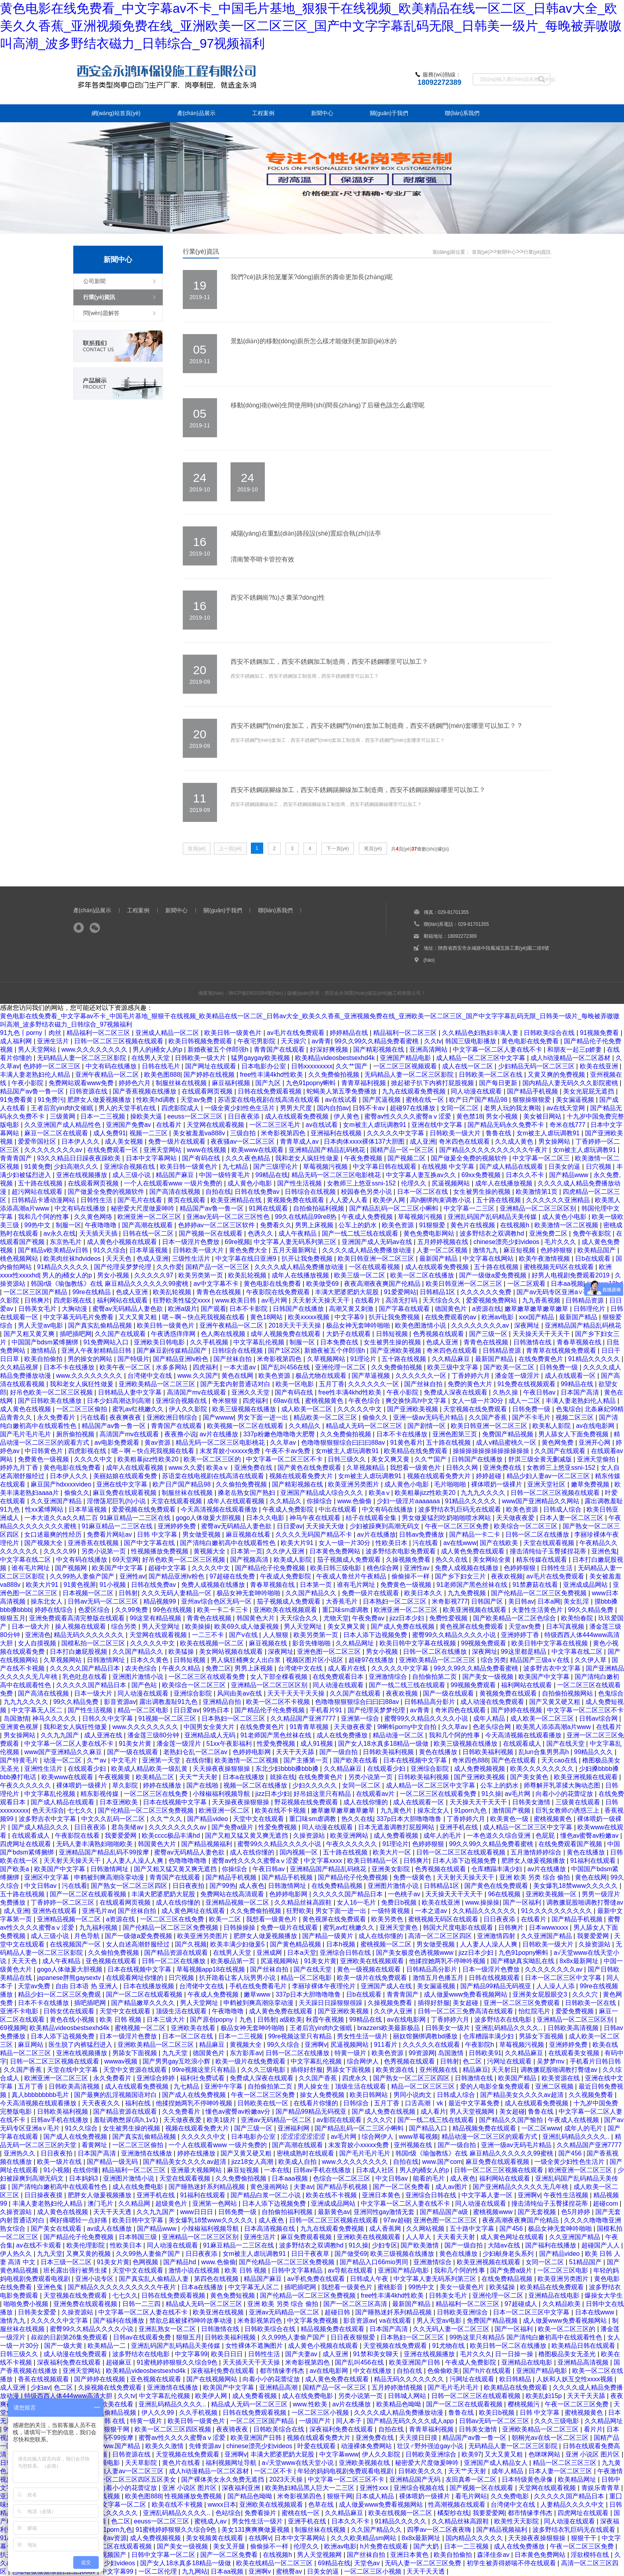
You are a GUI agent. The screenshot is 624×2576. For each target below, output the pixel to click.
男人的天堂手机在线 (127, 1108)
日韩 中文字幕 (158, 1534)
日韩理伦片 (590, 1308)
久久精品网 (135, 2203)
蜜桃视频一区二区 (386, 1944)
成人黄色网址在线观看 (194, 1910)
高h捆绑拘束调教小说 (441, 1200)
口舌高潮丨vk (425, 2103)
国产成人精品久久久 (41, 1827)
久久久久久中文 (360, 1409)
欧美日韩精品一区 (373, 1860)
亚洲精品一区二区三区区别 (539, 1208)
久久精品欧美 (562, 2303)
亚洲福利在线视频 (337, 1133)
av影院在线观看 (340, 2119)
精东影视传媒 (100, 1793)
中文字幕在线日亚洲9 (246, 1258)
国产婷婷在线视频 (210, 1074)
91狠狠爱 (433, 1225)
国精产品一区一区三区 (403, 1149)
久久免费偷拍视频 (334, 1074)
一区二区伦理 (158, 2571)
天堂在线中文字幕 (73, 2069)
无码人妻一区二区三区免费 (424, 2563)
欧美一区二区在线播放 (423, 1275)
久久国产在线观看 (121, 1333)
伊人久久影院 (189, 1409)
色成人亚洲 (152, 1258)
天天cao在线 (560, 1760)
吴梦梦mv (551, 2061)
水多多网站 (172, 1367)
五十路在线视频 (41, 1183)
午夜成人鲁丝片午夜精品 (352, 1576)
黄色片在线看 (182, 2462)
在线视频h (515, 1225)
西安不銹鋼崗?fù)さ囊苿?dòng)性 (278, 597)
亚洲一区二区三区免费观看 (522, 2002)
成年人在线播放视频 (504, 1183)
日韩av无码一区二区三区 (104, 1601)
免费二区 (218, 1668)
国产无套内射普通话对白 (236, 1384)
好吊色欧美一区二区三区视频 (52, 1392)
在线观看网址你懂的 (135, 1977)
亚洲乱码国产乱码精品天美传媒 (493, 1216)
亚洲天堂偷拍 (597, 1459)
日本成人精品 (375, 2496)
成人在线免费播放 (343, 1735)
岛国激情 (16, 1718)
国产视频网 (71, 1568)
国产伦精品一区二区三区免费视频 (539, 1593)
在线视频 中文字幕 (449, 1166)
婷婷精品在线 (350, 1032)
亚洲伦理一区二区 (341, 1367)
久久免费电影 (510, 2496)
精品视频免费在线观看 (485, 2128)
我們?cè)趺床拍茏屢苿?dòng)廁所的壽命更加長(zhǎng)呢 (312, 277)
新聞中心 (506, 252)
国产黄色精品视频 (296, 1944)
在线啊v (259, 2538)
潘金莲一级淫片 (518, 1375)
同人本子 (349, 2421)
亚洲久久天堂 (251, 1392)
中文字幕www (339, 2454)
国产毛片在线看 (140, 1200)
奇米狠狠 (225, 1400)
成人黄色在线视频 (26, 1409)
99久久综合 (284, 2044)
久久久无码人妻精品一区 (177, 1593)
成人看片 (433, 2111)
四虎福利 (206, 1367)
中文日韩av (41, 1885)
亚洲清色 (38, 1634)
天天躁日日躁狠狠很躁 (331, 2002)
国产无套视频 (537, 2211)
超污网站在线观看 (38, 1191)
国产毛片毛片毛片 (26, 1434)
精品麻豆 (212, 2044)
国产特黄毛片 (20, 1760)
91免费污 (51, 1099)
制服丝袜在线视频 (182, 1083)
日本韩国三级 (138, 2237)
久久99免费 (132, 1609)
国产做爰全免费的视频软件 (470, 1158)
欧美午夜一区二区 (126, 1367)
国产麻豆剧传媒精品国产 (172, 1350)
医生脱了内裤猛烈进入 (81, 2044)
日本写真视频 (566, 1626)
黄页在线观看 (187, 1200)
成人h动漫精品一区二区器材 (571, 1057)
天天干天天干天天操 (296, 1693)
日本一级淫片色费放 (191, 1241)
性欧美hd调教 (156, 1099)
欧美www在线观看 (258, 1149)
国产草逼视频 (371, 1375)
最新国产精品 (439, 1258)
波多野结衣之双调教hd (493, 1233)
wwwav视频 (121, 2061)
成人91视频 (317, 1743)
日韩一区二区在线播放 (538, 1534)
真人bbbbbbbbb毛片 (41, 2094)
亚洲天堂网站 (163, 1149)
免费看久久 (276, 1225)
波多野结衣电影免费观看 (401, 1551)
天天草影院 (141, 2462)
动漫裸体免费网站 (367, 2446)
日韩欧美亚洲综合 (463, 2312)
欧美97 (471, 2454)
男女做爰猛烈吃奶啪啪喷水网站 (447, 1517)
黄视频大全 (210, 1551)
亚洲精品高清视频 (583, 2362)
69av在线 (287, 1400)
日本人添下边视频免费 (376, 1634)
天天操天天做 (326, 1526)
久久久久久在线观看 (432, 2044)
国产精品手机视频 (533, 1091)
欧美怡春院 (578, 1618)
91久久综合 (109, 1250)
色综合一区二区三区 (342, 2178)
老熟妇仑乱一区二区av (196, 1752)
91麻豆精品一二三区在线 (118, 1526)
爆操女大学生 (604, 2295)
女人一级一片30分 (478, 1400)
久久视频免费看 (592, 2094)
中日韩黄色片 (45, 1450)
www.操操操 (482, 1902)
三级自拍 (243, 1133)
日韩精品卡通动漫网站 (44, 1200)
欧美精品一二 (107, 2345)
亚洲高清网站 (429, 1049)
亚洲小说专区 (95, 2278)
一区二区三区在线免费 (156, 1793)
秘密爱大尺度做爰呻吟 (143, 1208)
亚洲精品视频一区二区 (238, 1902)
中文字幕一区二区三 (542, 1158)
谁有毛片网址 (31, 1568)
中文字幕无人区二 (38, 1710)
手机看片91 (327, 1710)
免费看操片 (261, 2512)
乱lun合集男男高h (544, 1752)
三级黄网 (63, 1116)
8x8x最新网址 (579, 1961)
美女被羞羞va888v (200, 1133)
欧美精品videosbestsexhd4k (336, 1057)
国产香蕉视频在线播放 (145, 1091)
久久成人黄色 (515, 1141)
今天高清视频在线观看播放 (220, 1509)
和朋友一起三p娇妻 (575, 1049)
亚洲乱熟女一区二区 (168, 2329)
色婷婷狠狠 (557, 1250)
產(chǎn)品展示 (92, 910)
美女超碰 (466, 2002)
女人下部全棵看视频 (279, 1676)
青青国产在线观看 (280, 1049)
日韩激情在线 (533, 1342)
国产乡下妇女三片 (461, 1576)
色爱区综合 (94, 1609)
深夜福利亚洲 (242, 2487)
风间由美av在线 (240, 1693)
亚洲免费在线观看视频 (86, 2303)
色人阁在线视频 (224, 1333)
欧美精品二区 (156, 1777)
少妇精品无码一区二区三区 (537, 1066)
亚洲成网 (270, 1952)
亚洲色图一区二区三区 (329, 1651)
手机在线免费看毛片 (258, 1986)
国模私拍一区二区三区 (94, 1643)
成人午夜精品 (298, 1233)
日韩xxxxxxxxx (312, 1066)
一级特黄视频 (391, 1910)
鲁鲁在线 (499, 1133)
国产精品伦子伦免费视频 (271, 1568)
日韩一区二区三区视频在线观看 (119, 1041)
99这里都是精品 (524, 1651)
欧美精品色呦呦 (399, 2404)
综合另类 (124, 1626)
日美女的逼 (565, 1166)
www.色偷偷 (355, 1501)
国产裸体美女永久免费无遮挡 (223, 2479)
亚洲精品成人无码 (210, 1735)
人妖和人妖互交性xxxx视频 (575, 2379)
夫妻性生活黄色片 (538, 1609)
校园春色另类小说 (367, 1191)
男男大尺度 (296, 1108)
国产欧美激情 (420, 2245)
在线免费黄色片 (541, 1358)
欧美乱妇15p (544, 2395)
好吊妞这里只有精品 (322, 1793)
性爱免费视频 (277, 1743)
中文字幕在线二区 (26, 1559)
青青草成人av (300, 1141)
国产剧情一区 (427, 1425)
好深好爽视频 (330, 1049)
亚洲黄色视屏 (20, 1726)
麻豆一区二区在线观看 (57, 1133)
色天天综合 (48, 1810)
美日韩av (521, 1601)
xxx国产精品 (537, 1317)
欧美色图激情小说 (421, 1325)
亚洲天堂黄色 (399, 1927)
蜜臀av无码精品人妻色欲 (128, 1308)
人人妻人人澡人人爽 (135, 1860)
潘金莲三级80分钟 (154, 1735)
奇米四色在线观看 (465, 1141)
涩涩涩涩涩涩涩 (304, 2136)
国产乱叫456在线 (286, 1367)
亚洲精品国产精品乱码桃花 (328, 1149)
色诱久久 (261, 1233)
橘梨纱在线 (453, 2512)
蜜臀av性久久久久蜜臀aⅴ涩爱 (408, 1116)
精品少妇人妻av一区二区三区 (549, 1476)
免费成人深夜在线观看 (456, 1392)
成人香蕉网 (386, 2228)
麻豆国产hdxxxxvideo (62, 1484)
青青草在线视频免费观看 (562, 1350)
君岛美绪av (128, 1827)
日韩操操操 (240, 1927)
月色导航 (87, 1935)
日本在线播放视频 (149, 1986)
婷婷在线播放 (163, 1785)
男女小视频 (502, 1116)
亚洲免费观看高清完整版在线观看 (77, 1618)
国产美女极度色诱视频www (415, 1952)
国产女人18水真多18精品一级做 (384, 1743)
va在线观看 (396, 2320)
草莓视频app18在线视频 (211, 1969)
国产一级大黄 (64, 2345)
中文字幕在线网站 (489, 1258)
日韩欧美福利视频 (389, 1752)
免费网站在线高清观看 (233, 1894)
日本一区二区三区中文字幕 (564, 1977)
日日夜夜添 (244, 1116)
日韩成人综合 (563, 1509)
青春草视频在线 (580, 1342)
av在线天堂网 (566, 1108)
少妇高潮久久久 (77, 1166)
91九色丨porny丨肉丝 (31, 1032)
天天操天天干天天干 (542, 1333)
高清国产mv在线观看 (197, 1392)
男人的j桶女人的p (158, 1049)
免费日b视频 (399, 1902)
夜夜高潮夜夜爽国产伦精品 (383, 1283)
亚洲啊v (316, 2044)
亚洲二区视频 (555, 2086)
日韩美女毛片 (38, 1308)
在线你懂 (198, 1760)
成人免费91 (109, 1133)
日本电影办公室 (264, 1066)
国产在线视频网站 (212, 2379)
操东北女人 (47, 1601)
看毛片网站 (471, 2496)
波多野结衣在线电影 (503, 2019)
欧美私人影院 (552, 1425)
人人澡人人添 (556, 1986)
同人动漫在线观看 (477, 1091)
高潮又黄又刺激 (352, 1308)
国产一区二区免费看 (402, 2186)
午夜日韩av (540, 1392)
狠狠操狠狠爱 (532, 1099)
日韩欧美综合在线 (550, 1032)
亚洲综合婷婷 (156, 2078)
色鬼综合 (568, 1409)
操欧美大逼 (147, 1116)
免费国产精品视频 (508, 1434)
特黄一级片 (351, 2053)
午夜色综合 (365, 1400)
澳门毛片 (101, 2203)
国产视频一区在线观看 (211, 1233)
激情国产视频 (512, 1810)
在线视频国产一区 (76, 1944)
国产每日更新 (499, 1083)
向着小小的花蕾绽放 (565, 1793)
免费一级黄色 (413, 1877)
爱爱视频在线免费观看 (144, 1509)
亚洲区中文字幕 (47, 1877)
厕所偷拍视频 (76, 1434)
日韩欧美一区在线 (591, 2002)
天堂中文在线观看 (259, 1818)
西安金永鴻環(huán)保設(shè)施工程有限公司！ (375, 993)
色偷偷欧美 (443, 2370)
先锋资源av (206, 2446)
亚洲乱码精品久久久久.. (509, 2027)
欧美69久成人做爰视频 (247, 1626)
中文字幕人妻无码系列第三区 (296, 1241)
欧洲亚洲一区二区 (225, 1810)
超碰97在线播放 (413, 1108)
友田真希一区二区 (472, 2479)
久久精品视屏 (20, 1367)
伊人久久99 (158, 2412)
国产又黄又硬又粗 (555, 1701)
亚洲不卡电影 (20, 2011)
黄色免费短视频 (233, 2295)
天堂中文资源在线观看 (135, 2069)
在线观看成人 (523, 1743)
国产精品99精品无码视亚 (496, 1986)
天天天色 (119, 1258)
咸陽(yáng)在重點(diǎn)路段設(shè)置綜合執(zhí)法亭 (306, 533)
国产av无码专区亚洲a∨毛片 (556, 1292)
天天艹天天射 (199, 1777)
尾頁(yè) (373, 848)
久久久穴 (585, 1994)
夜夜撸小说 (180, 1434)
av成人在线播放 (110, 2228)
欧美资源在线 (396, 2069)
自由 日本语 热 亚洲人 (87, 1986)
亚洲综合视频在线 (130, 1166)
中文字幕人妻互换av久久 (422, 1175)
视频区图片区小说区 (315, 1660)
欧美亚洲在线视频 (219, 2312)
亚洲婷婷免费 (178, 1526)
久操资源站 (310, 1835)
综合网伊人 (363, 2061)
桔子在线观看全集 (372, 1517)
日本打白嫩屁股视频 (79, 1651)
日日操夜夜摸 (44, 2195)
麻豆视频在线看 (249, 1534)
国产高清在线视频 (175, 1191)
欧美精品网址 (578, 2479)
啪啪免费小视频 (27, 2303)
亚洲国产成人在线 (387, 1986)
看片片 (593, 2429)
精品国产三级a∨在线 (540, 1660)
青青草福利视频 (364, 1083)
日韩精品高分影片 (430, 1701)
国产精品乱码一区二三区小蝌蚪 (394, 1208)
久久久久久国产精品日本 (85, 1668)
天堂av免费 (197, 1099)
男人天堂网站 (38, 1049)
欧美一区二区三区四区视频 (174, 2429)
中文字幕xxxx (324, 1860)
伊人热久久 (16, 2253)
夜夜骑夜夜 (233, 2429)
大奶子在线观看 (349, 1333)
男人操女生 (314, 2086)
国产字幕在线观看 (405, 1308)
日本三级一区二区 (67, 2262)
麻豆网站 (31, 2044)
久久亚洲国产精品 (57, 1501)
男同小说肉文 (413, 2094)
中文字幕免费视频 (313, 2320)
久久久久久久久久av (54, 1149)
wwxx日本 (222, 2504)
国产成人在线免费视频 (194, 2094)
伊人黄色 (347, 1116)
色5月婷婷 (576, 2211)
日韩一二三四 (142, 2303)
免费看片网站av (110, 1534)
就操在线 (282, 1777)
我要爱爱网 (121, 1835)
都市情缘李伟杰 (283, 2370)
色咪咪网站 (545, 2454)
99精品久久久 (594, 1752)
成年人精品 (490, 1718)
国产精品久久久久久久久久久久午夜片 (494, 1149)
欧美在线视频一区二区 (212, 1643)
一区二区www (541, 2128)
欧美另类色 (388, 1919)
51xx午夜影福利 (229, 1743)
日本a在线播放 (244, 1777)
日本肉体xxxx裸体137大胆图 (365, 1141)
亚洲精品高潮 (279, 2387)
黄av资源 (158, 1442)
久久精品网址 (356, 1643)
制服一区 (68, 1225)
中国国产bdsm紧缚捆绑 (46, 1342)
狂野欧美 (299, 1910)
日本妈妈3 (84, 2178)
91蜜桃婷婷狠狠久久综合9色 (178, 2362)
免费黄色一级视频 (44, 1459)
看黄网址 (95, 2145)
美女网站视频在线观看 (231, 1651)
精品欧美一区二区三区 (326, 1417)
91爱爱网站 (400, 1292)
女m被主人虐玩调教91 (375, 1124)
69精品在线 (334, 2563)
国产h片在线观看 (488, 2370)
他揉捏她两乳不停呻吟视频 (448, 1961)
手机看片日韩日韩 (595, 2061)
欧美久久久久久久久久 (542, 1768)
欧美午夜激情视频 (545, 1258)
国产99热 (222, 1885)
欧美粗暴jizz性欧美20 (148, 1459)
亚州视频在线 (439, 2069)
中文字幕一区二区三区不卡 (285, 1459)
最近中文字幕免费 (474, 2103)
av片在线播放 (220, 1434)
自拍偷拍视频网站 (568, 1693)
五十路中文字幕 (473, 2228)
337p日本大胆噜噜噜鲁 (409, 1818)
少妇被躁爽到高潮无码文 (385, 1526)
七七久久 (80, 1810)
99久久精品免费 (591, 1609)
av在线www (460, 1542)
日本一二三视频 (103, 1116)
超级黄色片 (172, 2203)
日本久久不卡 (526, 1175)
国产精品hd (180, 2262)
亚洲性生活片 (44, 1768)
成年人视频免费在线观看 (286, 1333)
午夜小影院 (28, 1083)
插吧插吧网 (76, 1333)
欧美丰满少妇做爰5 (238, 1944)
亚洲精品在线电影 (554, 2295)
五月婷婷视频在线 (443, 1241)
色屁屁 (546, 1835)
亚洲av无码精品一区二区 (277, 2119)
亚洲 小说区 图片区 (593, 2454)
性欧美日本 (392, 1542)
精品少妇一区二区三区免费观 (60, 1994)
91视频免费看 (600, 1032)
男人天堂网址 (162, 1626)
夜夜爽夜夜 (126, 1417)
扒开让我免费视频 (308, 1258)
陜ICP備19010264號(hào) (256, 993)
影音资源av (120, 1701)
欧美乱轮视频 (248, 1275)
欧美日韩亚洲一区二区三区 (377, 1258)
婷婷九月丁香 (20, 1467)
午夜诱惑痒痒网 (174, 1333)
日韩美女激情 (532, 1802)
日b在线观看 (593, 1258)
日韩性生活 (97, 1200)
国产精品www (569, 1175)
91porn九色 (471, 1810)
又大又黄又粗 (138, 1317)
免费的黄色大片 (471, 1384)
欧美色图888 (162, 1074)
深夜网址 (527, 1325)
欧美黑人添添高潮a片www (554, 1726)
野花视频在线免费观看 (307, 1802)
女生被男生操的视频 (482, 1191)
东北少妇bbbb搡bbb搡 (287, 1768)
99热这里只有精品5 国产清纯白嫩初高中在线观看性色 (527, 2337)
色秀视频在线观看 (439, 1333)
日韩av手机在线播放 (60, 2119)
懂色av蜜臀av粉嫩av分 (238, 2111)
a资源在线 (486, 1308)
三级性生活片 (192, 1258)
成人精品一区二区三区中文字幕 (481, 1057)
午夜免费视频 (364, 1158)
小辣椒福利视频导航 (222, 1793)
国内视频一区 (299, 1852)
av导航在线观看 (351, 2270)
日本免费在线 (340, 1342)
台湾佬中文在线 (150, 1375)
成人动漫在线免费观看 (493, 1701)
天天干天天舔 (296, 1752)
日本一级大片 (31, 1626)
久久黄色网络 (94, 1216)
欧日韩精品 (516, 2379)
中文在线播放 (373, 2370)
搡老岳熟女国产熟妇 (247, 1492)
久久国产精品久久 (312, 1593)
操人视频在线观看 (81, 1626)
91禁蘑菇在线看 (536, 1584)
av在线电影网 (596, 1425)
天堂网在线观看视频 (216, 1124)
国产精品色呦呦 (250, 2496)
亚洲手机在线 (459, 1827)
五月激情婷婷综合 (537, 1852)
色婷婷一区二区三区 (52, 1066)
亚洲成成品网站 (586, 1584)
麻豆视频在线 (269, 1643)
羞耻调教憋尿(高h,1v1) (127, 2119)
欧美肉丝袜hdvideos (73, 1258)
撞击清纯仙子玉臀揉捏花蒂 (549, 1551)
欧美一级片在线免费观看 (373, 1977)
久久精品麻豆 (451, 1358)
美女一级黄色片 (463, 2287)
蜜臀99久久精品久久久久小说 (454, 1634)
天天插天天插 (99, 1233)
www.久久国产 (197, 1375)
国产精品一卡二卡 (475, 1534)
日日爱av (290, 1526)
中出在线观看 (338, 1509)
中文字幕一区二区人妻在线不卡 (498, 1049)
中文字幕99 (191, 2354)
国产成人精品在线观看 (512, 1166)
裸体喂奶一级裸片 (497, 1484)
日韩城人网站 (408, 2395)
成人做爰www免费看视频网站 (466, 1994)
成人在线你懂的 (366, 1802)
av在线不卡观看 (39, 2245)
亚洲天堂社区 (547, 1484)
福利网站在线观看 (123, 1300)
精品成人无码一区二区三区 (365, 1425)
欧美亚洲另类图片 (354, 1484)
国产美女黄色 (530, 1777)
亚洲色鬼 (604, 1551)
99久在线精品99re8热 (306, 1216)
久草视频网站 (327, 1358)
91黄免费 (37, 1166)
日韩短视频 (392, 1333)
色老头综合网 (493, 1726)
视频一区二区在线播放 (256, 1785)
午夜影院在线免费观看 (278, 1292)
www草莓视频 (418, 2136)
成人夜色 (251, 1885)
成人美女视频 (125, 1141)
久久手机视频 (210, 1342)
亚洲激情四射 (497, 1935)
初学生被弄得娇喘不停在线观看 (512, 2563)
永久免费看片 (57, 1417)
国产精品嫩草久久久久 (143, 2002)
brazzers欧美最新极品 (389, 2027)
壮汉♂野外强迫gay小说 (431, 2446)
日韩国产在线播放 (299, 1308)
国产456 (570, 2153)
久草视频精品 (366, 1467)
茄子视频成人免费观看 (349, 1559)
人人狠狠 (276, 1634)
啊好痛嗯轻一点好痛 (79, 2220)
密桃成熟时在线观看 (306, 2153)
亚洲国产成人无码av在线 (378, 1241)
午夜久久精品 (182, 1668)
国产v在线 (244, 1634)
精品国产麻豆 (176, 1175)
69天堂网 (125, 1559)
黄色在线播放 (439, 1752)
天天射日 (504, 2069)
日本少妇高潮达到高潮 (119, 1400)
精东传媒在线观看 (542, 1559)
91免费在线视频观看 (527, 1384)
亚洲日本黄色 (382, 2195)
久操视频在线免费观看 (110, 2387)
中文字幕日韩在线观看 (385, 1166)
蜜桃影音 (391, 2287)
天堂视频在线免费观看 (476, 1409)
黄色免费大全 (249, 1250)
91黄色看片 (406, 1442)
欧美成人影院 (293, 1559)
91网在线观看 (269, 1208)
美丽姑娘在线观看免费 (125, 1476)
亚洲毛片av (98, 1910)
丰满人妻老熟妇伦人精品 (36, 1074)
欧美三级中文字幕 (453, 1367)
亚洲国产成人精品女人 (496, 2462)
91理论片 (364, 1358)
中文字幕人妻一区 (488, 2195)
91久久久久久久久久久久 (557, 1910)
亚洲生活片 (53, 1041)
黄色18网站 (267, 1317)
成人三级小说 (132, 1175)
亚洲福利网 (294, 2128)
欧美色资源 (398, 1225)
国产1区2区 (284, 1350)
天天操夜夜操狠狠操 (222, 1768)
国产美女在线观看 (57, 2228)
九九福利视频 (99, 1927)
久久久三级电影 (264, 2069)
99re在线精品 (92, 1292)
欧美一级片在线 (60, 2161)
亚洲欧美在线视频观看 (286, 1609)
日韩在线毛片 (162, 1066)
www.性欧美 (311, 2404)
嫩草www (258, 1994)
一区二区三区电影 (563, 2270)
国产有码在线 (202, 1158)
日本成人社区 (376, 2170)
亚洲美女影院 (391, 1869)
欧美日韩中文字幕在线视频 (418, 1643)
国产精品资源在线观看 (176, 1952)
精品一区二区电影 (143, 1710)
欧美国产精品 (518, 2078)
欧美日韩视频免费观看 (201, 1041)
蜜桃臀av (289, 2571)
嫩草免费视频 (591, 1484)
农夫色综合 (141, 1668)
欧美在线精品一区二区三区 (275, 2563)
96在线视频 (505, 1894)
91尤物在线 (449, 2345)
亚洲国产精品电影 (406, 1057)
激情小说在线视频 (194, 2270)
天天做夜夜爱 (516, 1517)
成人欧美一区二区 (307, 1409)
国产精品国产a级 (444, 2211)
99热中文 (38, 1225)
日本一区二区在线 (423, 1191)
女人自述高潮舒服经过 (138, 1944)
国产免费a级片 (233, 1827)
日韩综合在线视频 (311, 1191)
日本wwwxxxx (549, 1927)
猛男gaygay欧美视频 (261, 1057)
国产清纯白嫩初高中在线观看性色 (228, 1542)
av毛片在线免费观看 (296, 1032)
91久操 (491, 1793)
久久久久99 (60, 1551)
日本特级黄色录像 (528, 2479)
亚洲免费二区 (549, 1233)
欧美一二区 (226, 1919)
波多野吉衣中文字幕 (552, 1668)
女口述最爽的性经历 (53, 1534)
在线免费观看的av (451, 1317)
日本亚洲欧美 (119, 1802)
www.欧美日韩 (236, 1300)
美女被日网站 (543, 1116)
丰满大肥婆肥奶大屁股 (347, 1292)
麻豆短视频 (520, 1250)
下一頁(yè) (338, 848)
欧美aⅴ (218, 1467)
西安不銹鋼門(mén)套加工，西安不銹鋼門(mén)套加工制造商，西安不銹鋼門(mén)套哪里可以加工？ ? (376, 725)
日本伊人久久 (81, 1141)
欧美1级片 (222, 2119)
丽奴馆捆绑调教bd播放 (426, 2036)
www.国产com (442, 2161)
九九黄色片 (397, 1810)
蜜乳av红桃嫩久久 (138, 1409)
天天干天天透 (113, 2211)
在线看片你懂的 (316, 2103)
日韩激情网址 (107, 1660)
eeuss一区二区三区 (195, 1116)
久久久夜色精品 (248, 1158)
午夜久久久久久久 (26, 1785)
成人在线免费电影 (138, 2186)
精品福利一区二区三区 (99, 1032)
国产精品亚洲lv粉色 (181, 1358)
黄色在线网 (238, 1375)
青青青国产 (16, 1158)
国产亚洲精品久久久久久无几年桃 (521, 2186)
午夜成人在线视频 (574, 2119)
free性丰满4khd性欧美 (272, 1074)
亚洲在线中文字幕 (437, 1124)
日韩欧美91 (485, 2053)
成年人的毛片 (443, 1835)
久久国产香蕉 (489, 1417)
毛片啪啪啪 (451, 1484)
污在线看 (93, 1417)
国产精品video (208, 1818)
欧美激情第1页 (537, 1191)
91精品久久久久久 (63, 1267)
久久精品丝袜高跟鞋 (303, 1902)
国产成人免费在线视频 (403, 1626)
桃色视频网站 (20, 1258)
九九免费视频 (467, 1593)
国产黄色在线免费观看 (310, 1467)
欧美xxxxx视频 (309, 1317)
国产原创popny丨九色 (222, 2019)
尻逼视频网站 (451, 1183)
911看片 (386, 2044)
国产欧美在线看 (356, 1760)
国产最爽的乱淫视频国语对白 (116, 2094)
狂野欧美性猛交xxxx (182, 1300)
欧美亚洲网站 (350, 1835)
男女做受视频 (202, 1534)
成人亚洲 (422, 1141)
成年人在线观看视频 (135, 1467)
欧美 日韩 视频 (121, 2019)
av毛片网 (275, 1300)
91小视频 (113, 1584)
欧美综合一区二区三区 (526, 1526)
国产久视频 (191, 1944)
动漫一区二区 (63, 1760)
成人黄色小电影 (250, 1183)
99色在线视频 (173, 1609)
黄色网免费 (558, 1442)
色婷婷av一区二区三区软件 (217, 1225)
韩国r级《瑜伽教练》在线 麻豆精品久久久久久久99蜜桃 (110, 1283)
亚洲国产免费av (129, 1124)
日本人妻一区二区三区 (572, 1517)
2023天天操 (286, 2479)
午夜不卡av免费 (288, 1450)
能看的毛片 (429, 2178)
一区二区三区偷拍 (82, 1409)
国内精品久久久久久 (475, 2538)
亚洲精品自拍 (223, 1701)
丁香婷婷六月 (471, 1375)
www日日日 (197, 2211)
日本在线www (595, 2312)
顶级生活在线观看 (182, 2011)
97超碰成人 (522, 2303)
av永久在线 (59, 1233)
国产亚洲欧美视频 (396, 1350)
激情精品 (44, 1350)
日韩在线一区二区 (149, 1233)
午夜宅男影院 (257, 1041)
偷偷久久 (375, 1417)
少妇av (40, 2387)
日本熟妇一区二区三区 (395, 1601)
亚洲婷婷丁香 (521, 1634)
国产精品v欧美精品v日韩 (54, 1250)
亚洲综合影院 (193, 1693)
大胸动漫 (75, 1308)
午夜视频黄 (115, 1777)
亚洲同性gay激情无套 (385, 2211)
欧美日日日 (228, 2354)
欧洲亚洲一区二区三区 (150, 1216)
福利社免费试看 (203, 2078)
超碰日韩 (338, 2312)
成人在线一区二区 (468, 1066)
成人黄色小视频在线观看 (122, 1241)
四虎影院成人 (181, 1108)
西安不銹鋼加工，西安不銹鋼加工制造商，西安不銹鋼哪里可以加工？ (329, 661)
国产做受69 (350, 2253)
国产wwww (218, 1417)
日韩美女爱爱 (38, 2312)
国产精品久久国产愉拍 (511, 2119)
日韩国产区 (488, 1601)
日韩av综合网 (599, 1718)
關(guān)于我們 (222, 910)
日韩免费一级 (559, 1367)
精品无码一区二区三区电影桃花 (336, 1175)
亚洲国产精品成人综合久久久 (322, 1492)
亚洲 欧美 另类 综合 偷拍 (535, 1877)
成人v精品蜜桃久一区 (507, 1442)
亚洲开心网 (595, 1442)
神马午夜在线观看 (316, 1517)
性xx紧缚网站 (45, 1509)
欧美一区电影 (295, 1384)
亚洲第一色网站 (215, 2203)
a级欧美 (291, 2019)
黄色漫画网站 (270, 2186)
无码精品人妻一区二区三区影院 (82, 1057)
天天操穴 (294, 1041)
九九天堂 (175, 2053)
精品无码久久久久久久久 (89, 1634)
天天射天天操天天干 (321, 1300)
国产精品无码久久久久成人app (411, 2421)
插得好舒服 (434, 2002)
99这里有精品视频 (156, 1618)
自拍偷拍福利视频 (319, 1208)
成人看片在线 (348, 1668)
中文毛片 (125, 1760)
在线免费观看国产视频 (571, 1844)
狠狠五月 (12, 1618)
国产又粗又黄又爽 (30, 1333)
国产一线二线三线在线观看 (361, 1233)
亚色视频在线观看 (112, 1961)
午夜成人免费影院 (288, 1509)
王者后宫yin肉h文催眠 (63, 1108)
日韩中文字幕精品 (298, 2270)
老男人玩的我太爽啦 (513, 1108)
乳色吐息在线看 (86, 1676)
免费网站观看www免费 (82, 1083)
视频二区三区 (575, 1417)
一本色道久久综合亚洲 (499, 1835)
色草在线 (321, 2504)
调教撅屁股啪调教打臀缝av (584, 1902)
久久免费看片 (182, 2111)
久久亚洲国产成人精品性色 (63, 1124)
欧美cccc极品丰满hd (171, 1835)
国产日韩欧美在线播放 (50, 1400)
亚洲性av (417, 1568)
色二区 (473, 2061)
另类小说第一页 (104, 1551)
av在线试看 (342, 1099)
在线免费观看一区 (113, 1149)
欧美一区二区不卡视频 (278, 1701)
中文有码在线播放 (112, 1066)
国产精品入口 (429, 2128)
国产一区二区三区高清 (356, 2303)
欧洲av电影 (498, 1317)
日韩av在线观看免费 (142, 2337)
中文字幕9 (349, 1317)
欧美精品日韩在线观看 (584, 2345)
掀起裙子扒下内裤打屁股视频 (433, 1083)
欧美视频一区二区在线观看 (246, 1425)
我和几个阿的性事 (44, 1216)
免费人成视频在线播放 (467, 1568)
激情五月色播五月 (439, 1977)
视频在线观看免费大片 (301, 1476)
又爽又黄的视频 (89, 2253)
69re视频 (237, 1241)
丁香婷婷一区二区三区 (63, 1902)
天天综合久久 (442, 1300)
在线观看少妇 (88, 1768)
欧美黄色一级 (510, 1818)
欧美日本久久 (424, 1593)
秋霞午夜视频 (326, 2019)
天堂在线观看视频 (177, 1501)
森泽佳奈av (494, 2554)
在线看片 (169, 1124)
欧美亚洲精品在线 (237, 1200)
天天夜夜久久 (101, 2103)
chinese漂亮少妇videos (507, 1241)
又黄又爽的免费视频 (557, 1074)
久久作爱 (169, 1267)
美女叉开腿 (229, 2546)
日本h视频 (341, 1944)
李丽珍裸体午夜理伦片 (324, 1986)
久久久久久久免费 (486, 1292)
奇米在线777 (568, 1124)
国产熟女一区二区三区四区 (130, 1885)
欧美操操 (198, 1626)
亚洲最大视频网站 (197, 2170)
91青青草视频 (310, 1726)
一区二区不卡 (274, 2471)
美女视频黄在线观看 (215, 2538)
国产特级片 (133, 1358)
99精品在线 (271, 1175)
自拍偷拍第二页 (435, 1676)
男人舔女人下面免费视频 (574, 1434)
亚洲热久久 (20, 2153)
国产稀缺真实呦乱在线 (523, 1961)
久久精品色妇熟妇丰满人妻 (481, 1032)
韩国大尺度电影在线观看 (459, 1927)
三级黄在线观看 (579, 1802)
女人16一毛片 (357, 1902)
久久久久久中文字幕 (396, 1133)
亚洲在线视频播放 (82, 1175)
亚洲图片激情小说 (138, 1676)
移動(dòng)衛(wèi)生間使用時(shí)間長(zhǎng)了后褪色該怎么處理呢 (327, 405)
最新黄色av (334, 2211)
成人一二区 (525, 1400)
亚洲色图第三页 (455, 1434)
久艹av (97, 1760)
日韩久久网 (462, 1467)
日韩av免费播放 (422, 1534)
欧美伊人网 (390, 1200)
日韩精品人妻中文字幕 (130, 1392)
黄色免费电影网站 (429, 1233)
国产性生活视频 (300, 1183)
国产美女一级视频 (488, 1676)
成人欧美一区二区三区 (542, 1718)
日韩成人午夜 (370, 2278)
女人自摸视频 (38, 1643)
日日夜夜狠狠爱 (354, 2337)
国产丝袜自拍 (233, 1358)
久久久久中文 (94, 1459)
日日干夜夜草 (311, 2253)
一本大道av (240, 1367)
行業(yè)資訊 (537, 252)
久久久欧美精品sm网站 (364, 2538)
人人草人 (419, 2237)
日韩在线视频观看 (495, 1977)
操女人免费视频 (323, 2094)
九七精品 (236, 1166)
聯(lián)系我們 (275, 910)
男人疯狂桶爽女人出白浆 (246, 1660)
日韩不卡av (369, 1108)
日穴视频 (599, 1166)
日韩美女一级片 (448, 2027)
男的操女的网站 (91, 1358)
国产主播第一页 (307, 1760)
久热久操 (506, 1392)
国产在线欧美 (500, 1542)
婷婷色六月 (135, 1083)
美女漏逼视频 (576, 1099)
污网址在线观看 (510, 2061)
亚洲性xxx (375, 2487)
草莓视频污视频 (326, 1166)
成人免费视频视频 (480, 1768)
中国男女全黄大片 (210, 1726)
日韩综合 (356, 2103)
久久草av (283, 1442)
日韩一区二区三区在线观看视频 (461, 1852)
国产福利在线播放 (551, 2245)
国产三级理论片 (276, 1166)
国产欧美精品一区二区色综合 (515, 1618)
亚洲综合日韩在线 (346, 1952)
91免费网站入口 (106, 1342)
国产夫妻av (302, 2354)
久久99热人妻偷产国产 (83, 1576)
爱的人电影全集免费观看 (496, 2086)
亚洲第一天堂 (162, 1760)
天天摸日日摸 (419, 2437)
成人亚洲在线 (104, 1735)
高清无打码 (402, 1300)
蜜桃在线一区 (426, 1099)
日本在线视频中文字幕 (415, 1760)
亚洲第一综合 (361, 1718)
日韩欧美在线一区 (263, 2103)
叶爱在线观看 (317, 2446)
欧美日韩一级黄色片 (233, 1032)
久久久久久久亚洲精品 (558, 1200)
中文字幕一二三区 (470, 1208)
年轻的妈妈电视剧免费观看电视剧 (346, 2471)
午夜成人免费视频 (368, 1216)
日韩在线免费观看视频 (270, 1091)
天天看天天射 (457, 2237)
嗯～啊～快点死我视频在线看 (204, 1317)
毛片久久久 (561, 1241)
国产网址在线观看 (211, 1066)
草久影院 (125, 1785)
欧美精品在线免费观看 (416, 1450)
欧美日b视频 (497, 2412)
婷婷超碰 (489, 1476)
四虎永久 (355, 2078)
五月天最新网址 (295, 1250)
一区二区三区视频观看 (405, 1066)
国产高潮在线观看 (148, 1225)
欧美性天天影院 (517, 2521)
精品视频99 (160, 1601)
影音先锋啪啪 (312, 1643)
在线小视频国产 (105, 2554)
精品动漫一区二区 (399, 1735)
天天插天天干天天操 (252, 2362)
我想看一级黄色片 (416, 1467)
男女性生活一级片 (363, 2036)
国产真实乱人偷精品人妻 (154, 2278)
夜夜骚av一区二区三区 (243, 1141)
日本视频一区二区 (89, 1593)
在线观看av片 (376, 1793)
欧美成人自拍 (298, 2161)
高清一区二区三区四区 (440, 1935)
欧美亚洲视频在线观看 (475, 1609)
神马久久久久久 (55, 1718)
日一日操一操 (515, 2354)
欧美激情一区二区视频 (567, 1225)
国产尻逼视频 (382, 1099)
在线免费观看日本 (339, 1676)
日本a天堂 (301, 1952)
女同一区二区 (460, 1108)
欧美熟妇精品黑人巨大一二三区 (310, 2487)
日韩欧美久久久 (421, 2471)
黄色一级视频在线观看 (369, 1969)
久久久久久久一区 (421, 1375)
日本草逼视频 (149, 1250)
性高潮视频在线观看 (457, 2504)
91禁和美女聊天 (376, 2354)
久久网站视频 (426, 2228)
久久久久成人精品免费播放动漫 (367, 1250)
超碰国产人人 (601, 2245)
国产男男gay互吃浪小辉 (177, 2061)
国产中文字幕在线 (150, 1542)
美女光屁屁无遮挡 (589, 1091)
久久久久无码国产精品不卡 (315, 1534)
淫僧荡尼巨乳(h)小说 (117, 1501)
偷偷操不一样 (411, 1576)
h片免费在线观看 (385, 2546)
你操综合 (320, 1501)
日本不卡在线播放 (69, 1367)
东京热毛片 (66, 1241)
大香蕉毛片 (342, 1601)
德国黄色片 (451, 1308)
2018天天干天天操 (295, 1325)
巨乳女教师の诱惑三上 (568, 1810)
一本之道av (432, 1910)
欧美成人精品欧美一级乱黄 (150, 1768)
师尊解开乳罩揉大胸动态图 (563, 1785)
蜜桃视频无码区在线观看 (559, 1267)
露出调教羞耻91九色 (169, 1701)
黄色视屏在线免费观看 (472, 1626)
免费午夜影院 (592, 1233)
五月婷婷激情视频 (398, 2387)
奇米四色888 (470, 1760)
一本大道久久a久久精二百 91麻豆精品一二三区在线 (98, 1517)
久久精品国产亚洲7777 (303, 1718)
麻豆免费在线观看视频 (125, 1492)
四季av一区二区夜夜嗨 (440, 2529)
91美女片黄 (136, 1743)
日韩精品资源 (585, 1300)
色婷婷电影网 (252, 1752)
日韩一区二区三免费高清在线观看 (466, 2011)
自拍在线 (218, 1191)
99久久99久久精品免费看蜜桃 (377, 1041)
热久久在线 (452, 1559)
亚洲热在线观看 (55, 1910)
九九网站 (194, 2571)
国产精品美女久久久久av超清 (522, 2094)
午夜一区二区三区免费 (457, 1526)
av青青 (321, 1041)
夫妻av (303, 2186)
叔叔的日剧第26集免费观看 (70, 2337)
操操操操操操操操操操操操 (492, 1450)
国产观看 (213, 1308)
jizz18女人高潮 (253, 2161)
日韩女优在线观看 (69, 2011)
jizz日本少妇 (407, 1618)
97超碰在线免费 (232, 1576)
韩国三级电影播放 (471, 1041)
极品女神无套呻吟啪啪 (358, 1325)
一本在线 (277, 2170)
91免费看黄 (17, 1099)
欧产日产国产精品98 (479, 1099)
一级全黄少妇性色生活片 (240, 1108)
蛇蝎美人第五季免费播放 (342, 1091)
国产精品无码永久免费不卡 (507, 1124)
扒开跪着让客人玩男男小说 (238, 1977)
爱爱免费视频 (575, 2011)
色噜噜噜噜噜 (188, 1860)
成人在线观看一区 (571, 1375)
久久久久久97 (154, 1275)
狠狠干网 (117, 2429)
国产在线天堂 (566, 1743)
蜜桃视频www (493, 2211)
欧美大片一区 (393, 1852)
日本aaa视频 (290, 2178)
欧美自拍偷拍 (44, 1358)
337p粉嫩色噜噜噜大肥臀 (280, 1434)
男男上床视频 (315, 1225)
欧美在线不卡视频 (281, 1810)
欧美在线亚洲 (600, 1066)
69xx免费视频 (482, 1175)
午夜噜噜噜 (101, 1225)
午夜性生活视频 (567, 2195)
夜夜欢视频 (507, 1576)
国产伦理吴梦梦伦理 (123, 1267)
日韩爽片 (37, 1300)
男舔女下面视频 (542, 2036)
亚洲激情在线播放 (147, 2153)
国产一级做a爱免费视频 (493, 1275)
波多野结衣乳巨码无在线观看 (460, 1509)
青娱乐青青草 (601, 2487)
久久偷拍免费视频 (242, 1484)
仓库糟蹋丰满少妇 (497, 1869)
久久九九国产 (60, 1735)
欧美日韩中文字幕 (138, 2220)
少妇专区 (384, 2245)
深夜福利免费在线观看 (69, 2362)
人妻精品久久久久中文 (573, 2504)
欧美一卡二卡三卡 (223, 1609)
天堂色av (367, 2563)
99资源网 (422, 2053)
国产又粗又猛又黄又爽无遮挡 (247, 1835)
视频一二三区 (149, 1133)
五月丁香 (331, 1384)
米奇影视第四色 (284, 1133)
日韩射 (128, 1593)
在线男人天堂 (151, 1057)
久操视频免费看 (409, 1559)
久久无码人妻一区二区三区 (452, 2329)
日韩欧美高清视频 (574, 2027)
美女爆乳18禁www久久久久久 (576, 1885)
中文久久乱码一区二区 (114, 1818)
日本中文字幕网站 (152, 1158)
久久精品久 (305, 1425)
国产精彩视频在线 (379, 1049)
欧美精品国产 (597, 1250)
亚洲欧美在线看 (194, 2027)
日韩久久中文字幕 (108, 1718)
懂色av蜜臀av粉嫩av (590, 1835)
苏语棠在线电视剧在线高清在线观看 (269, 1099)
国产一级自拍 (339, 1752)
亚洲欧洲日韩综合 (173, 1417)
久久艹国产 (352, 1066)
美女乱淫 (577, 1601)
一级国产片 (316, 2421)
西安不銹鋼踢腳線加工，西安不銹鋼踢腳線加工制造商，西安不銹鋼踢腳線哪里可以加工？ (358, 789)
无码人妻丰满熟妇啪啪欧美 (95, 1844)
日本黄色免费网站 (335, 1551)
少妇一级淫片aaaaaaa (409, 1501)
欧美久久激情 (165, 2446)
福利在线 (138, 2103)
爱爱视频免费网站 (492, 1300)
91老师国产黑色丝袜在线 (472, 1584)
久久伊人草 (591, 1660)
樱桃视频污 (524, 2404)
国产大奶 (426, 2546)
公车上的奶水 (358, 1225)
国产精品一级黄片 (328, 1935)
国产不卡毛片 (532, 1417)
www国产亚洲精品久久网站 (541, 1501)
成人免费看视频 (397, 1835)
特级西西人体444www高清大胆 (69, 2395)
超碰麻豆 (119, 2362)
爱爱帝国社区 (38, 1141)
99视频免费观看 (484, 1643)
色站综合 (228, 2512)
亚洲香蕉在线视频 (94, 1542)
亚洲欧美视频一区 (552, 1894)
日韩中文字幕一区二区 (115, 2504)
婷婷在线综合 (54, 1609)
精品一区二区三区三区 (423, 2086)
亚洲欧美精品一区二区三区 (158, 1384)
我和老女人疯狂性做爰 (307, 1158)
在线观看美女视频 (574, 2053)
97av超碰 (396, 2220)
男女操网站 (555, 1141)
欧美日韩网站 (369, 2094)
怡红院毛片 (535, 2011)
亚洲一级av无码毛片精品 (429, 1417)
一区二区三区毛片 (275, 1124)
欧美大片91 (298, 1542)
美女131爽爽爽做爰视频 (256, 2529)
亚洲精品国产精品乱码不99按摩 (105, 1852)
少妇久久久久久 (315, 1785)
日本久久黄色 (150, 1660)
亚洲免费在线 (254, 1467)
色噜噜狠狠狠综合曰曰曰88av (344, 1442)
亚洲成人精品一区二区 (168, 1032)
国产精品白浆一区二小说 (266, 2195)
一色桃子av (405, 1894)
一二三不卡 (208, 1634)
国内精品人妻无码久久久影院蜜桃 (571, 1083)
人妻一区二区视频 (443, 1250)
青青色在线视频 (219, 1292)
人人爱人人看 (349, 1200)
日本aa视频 (567, 1283)
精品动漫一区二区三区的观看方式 (490, 2136)
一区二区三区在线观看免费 (207, 1676)
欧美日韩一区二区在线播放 (509, 2345)
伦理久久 (414, 1183)
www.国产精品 (121, 2446)
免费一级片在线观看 (177, 1141)
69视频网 (13, 2027)
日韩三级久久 (348, 1459)
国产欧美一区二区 (509, 1367)
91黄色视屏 (80, 1584)
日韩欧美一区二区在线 (491, 1074)
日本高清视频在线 (270, 2228)
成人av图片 (452, 2186)
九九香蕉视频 (542, 1300)
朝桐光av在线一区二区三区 (551, 2437)
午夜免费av (369, 1618)
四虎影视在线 (73, 1300)
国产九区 (268, 1083)
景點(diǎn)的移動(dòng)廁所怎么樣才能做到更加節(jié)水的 (314, 341)
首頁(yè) (481, 252)
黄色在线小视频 (73, 2019)
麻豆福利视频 (232, 1083)
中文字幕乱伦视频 (259, 1342)
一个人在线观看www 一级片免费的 (174, 1183)
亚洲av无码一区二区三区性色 (228, 1216)
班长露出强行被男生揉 (76, 2270)
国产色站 (144, 1685)
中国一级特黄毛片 (225, 1175)
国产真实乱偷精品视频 (100, 1325)
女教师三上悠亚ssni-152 (362, 1183)
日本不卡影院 (249, 1308)
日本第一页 (246, 1551)
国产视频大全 (44, 1542)
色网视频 (146, 2262)
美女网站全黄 (493, 1559)
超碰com (606, 2203)
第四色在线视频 (217, 2278)
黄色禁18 (469, 1116)
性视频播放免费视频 (160, 1551)
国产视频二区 (407, 1158)
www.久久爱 (185, 1467)
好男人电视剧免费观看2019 (571, 1275)
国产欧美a (15, 1869)
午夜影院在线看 (78, 1835)
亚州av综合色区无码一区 (217, 1601)
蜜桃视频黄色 (325, 1400)
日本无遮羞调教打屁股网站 (397, 1827)
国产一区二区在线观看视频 (89, 1894)
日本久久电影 (266, 1517)
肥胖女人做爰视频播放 (100, 1099)
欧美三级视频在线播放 (245, 1409)
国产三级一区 (489, 1333)
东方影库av (246, 2053)
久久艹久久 (167, 1818)
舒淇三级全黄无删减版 (540, 1459)
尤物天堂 (336, 1618)
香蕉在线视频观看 (44, 2379)
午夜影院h (480, 2044)
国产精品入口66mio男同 (375, 2262)
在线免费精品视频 (337, 1885)
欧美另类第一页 (201, 1275)
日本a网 (549, 1601)
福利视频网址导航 (231, 2462)
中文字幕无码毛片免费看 (79, 1317)
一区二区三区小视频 (320, 2412)
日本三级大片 (166, 2019)
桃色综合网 (383, 1568)
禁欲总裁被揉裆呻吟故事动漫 (191, 2320)
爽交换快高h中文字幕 (416, 1400)
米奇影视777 (450, 1601)
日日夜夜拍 (189, 1885)
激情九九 (486, 1250)
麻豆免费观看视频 (307, 2237)
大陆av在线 (505, 2245)
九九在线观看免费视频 (414, 1091)
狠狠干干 (584, 2538)
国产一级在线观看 (449, 1693)
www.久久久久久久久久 (95, 1049)
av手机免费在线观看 (316, 2278)
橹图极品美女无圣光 (567, 2354)
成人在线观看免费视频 (297, 1116)
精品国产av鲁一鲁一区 (33, 1091)
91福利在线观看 (593, 1860)
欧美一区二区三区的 (213, 1459)
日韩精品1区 (438, 1292)
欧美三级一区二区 (360, 1275)
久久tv (433, 1041)
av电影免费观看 (117, 1442)
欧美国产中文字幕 (118, 1568)
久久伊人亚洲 (286, 1551)
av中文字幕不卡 (217, 1283)
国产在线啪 (203, 1785)
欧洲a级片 (182, 1308)
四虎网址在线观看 (26, 1844)
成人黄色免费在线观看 (473, 1551)
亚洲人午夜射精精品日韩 (97, 1350)
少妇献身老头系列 (509, 2253)
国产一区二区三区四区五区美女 (132, 2479)
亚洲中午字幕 (224, 2086)
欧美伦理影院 (86, 2245)
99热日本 (217, 1710)
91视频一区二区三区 (168, 1718)
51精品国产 (586, 2262)
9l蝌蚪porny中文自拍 (407, 1726)
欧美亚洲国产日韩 (415, 2362)
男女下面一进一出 (263, 1417)
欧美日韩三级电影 (336, 1568)
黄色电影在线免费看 (530, 1041)
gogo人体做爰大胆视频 (209, 1517)
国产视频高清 (250, 1559)
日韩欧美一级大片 (201, 1057)
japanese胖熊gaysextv (70, 1977)
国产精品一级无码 (113, 2161)
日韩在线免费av (258, 1191)
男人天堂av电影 (41, 1325)
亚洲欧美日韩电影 (160, 1342)
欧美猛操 (182, 1651)
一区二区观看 (527, 1283)
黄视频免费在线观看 (296, 1200)
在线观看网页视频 (208, 1091)
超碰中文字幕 (168, 1568)
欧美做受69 (323, 1283)
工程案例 (138, 910)
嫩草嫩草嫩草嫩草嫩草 (537, 1308)
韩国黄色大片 (256, 1618)
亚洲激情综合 (389, 1676)
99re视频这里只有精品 (300, 2036)
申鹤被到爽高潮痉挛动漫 (110, 1877)
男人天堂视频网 (473, 2111)
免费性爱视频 (449, 1618)
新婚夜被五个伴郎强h (219, 1049)
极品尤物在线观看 (321, 1375)
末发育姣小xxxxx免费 (231, 1450)
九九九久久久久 (484, 1492)
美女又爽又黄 (391, 1459)
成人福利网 (16, 1041)
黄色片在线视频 (473, 1225)
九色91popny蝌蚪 (312, 1083)
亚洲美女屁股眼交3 (541, 1994)
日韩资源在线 (89, 1091)
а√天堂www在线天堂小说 (298, 2462)
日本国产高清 (581, 1392)
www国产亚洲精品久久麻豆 (64, 1752)
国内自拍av (333, 1108)
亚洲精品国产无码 (415, 2479)
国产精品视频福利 (207, 1844)
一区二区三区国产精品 (36, 1292)
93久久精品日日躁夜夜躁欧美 (79, 1158)
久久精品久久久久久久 (485, 1910)
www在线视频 (207, 1149)
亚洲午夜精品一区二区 (108, 1074)
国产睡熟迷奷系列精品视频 (207, 2186)
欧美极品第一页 (234, 1961)
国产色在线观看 (514, 1760)
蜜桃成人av (211, 2521)
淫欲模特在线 (590, 2554)
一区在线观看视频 (375, 1267)
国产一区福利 (523, 1902)
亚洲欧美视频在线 (365, 2462)
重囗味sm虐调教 (346, 1609)
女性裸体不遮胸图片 (254, 2345)
